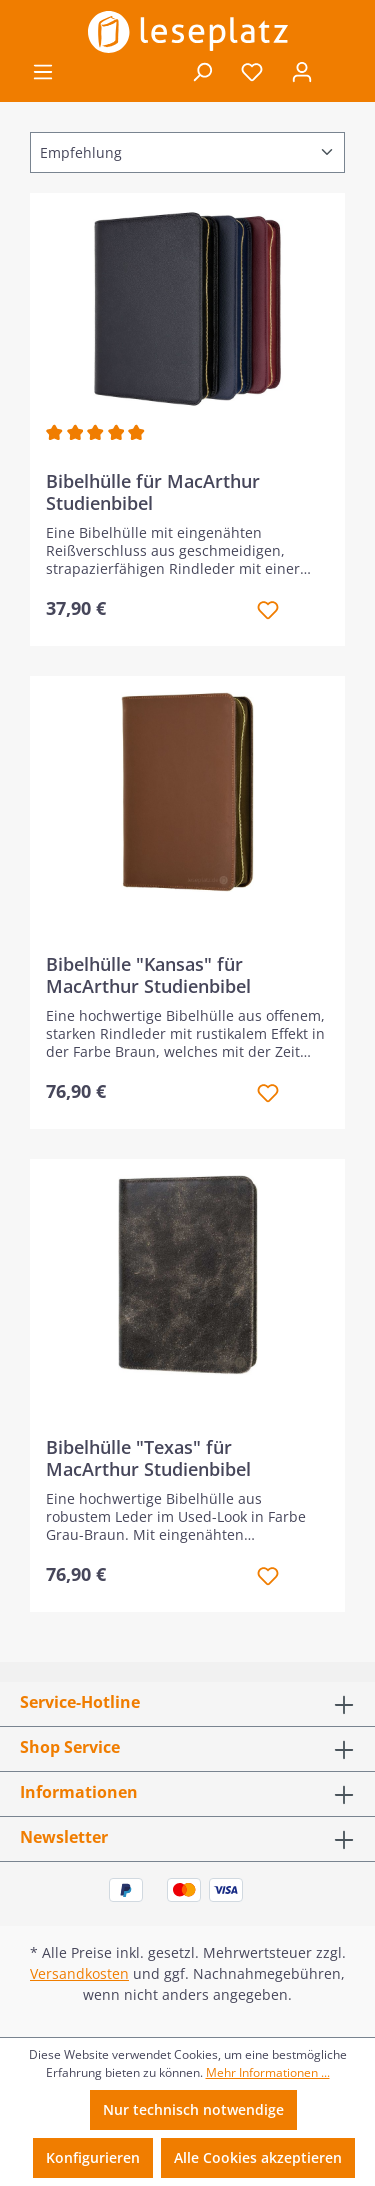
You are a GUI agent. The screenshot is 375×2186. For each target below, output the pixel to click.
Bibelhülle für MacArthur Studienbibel (153, 492)
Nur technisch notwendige (193, 2109)
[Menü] (43, 72)
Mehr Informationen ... (268, 2072)
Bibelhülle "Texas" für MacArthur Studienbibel (148, 1458)
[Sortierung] (187, 152)
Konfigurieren (93, 2157)
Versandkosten (79, 1973)
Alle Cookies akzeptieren (258, 2157)
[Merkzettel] (252, 72)
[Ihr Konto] (302, 72)
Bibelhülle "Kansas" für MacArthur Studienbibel (148, 975)
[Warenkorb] (341, 73)
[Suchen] (202, 72)
